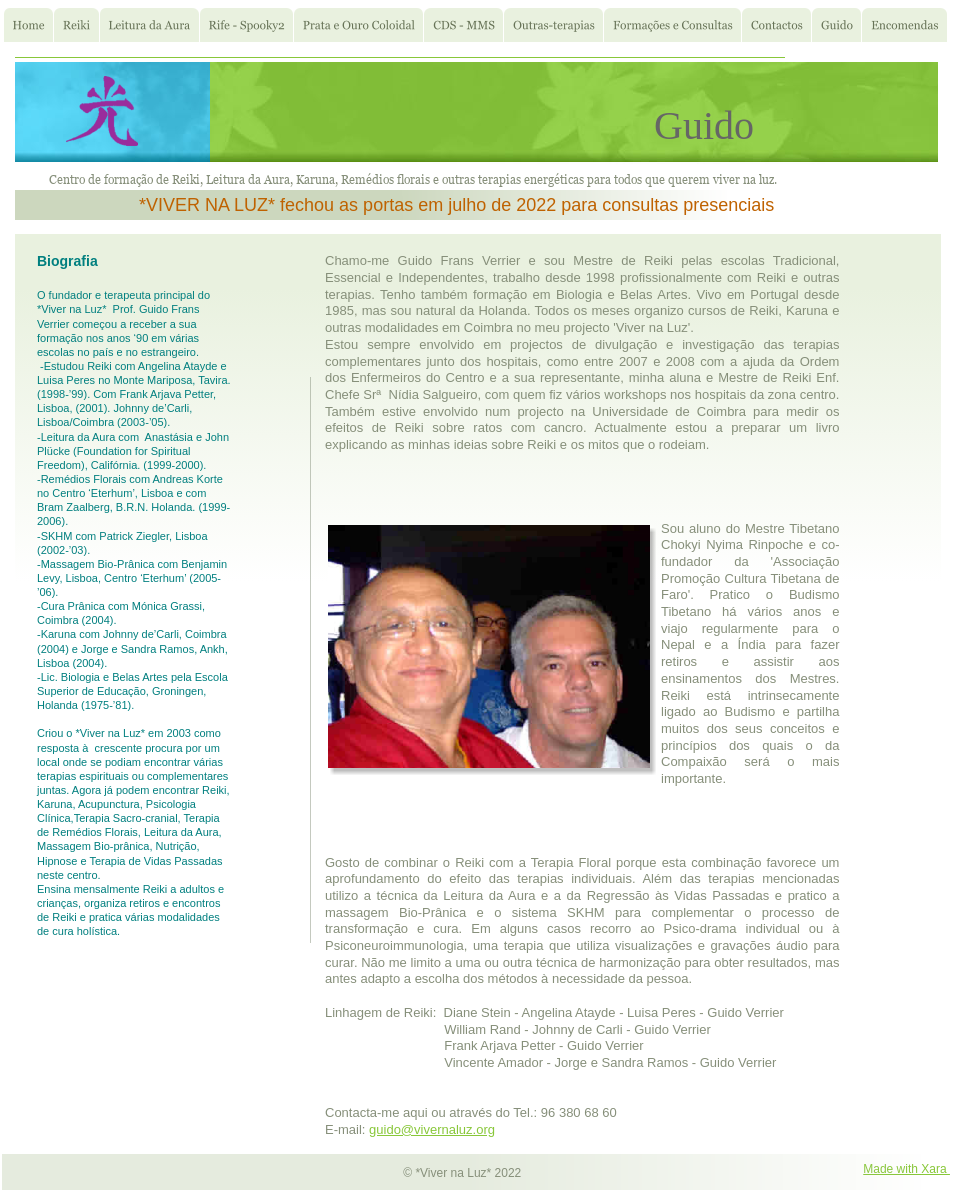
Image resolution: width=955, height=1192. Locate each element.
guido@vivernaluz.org (432, 1129)
